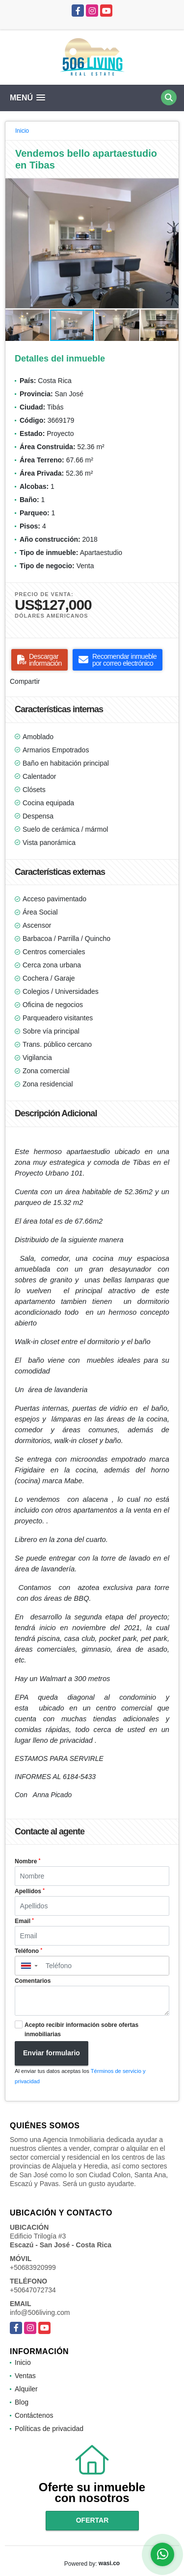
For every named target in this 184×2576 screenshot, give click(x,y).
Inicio (22, 130)
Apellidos (30, 1891)
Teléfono (28, 1951)
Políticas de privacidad (49, 2428)
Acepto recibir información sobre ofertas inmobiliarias (81, 2030)
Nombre (27, 1861)
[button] (170, 187)
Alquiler (26, 2389)
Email (24, 1921)
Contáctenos (34, 2415)
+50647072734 (33, 2290)
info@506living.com (40, 2312)
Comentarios (33, 1980)
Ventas (25, 2376)
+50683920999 (33, 2267)
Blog (21, 2402)
